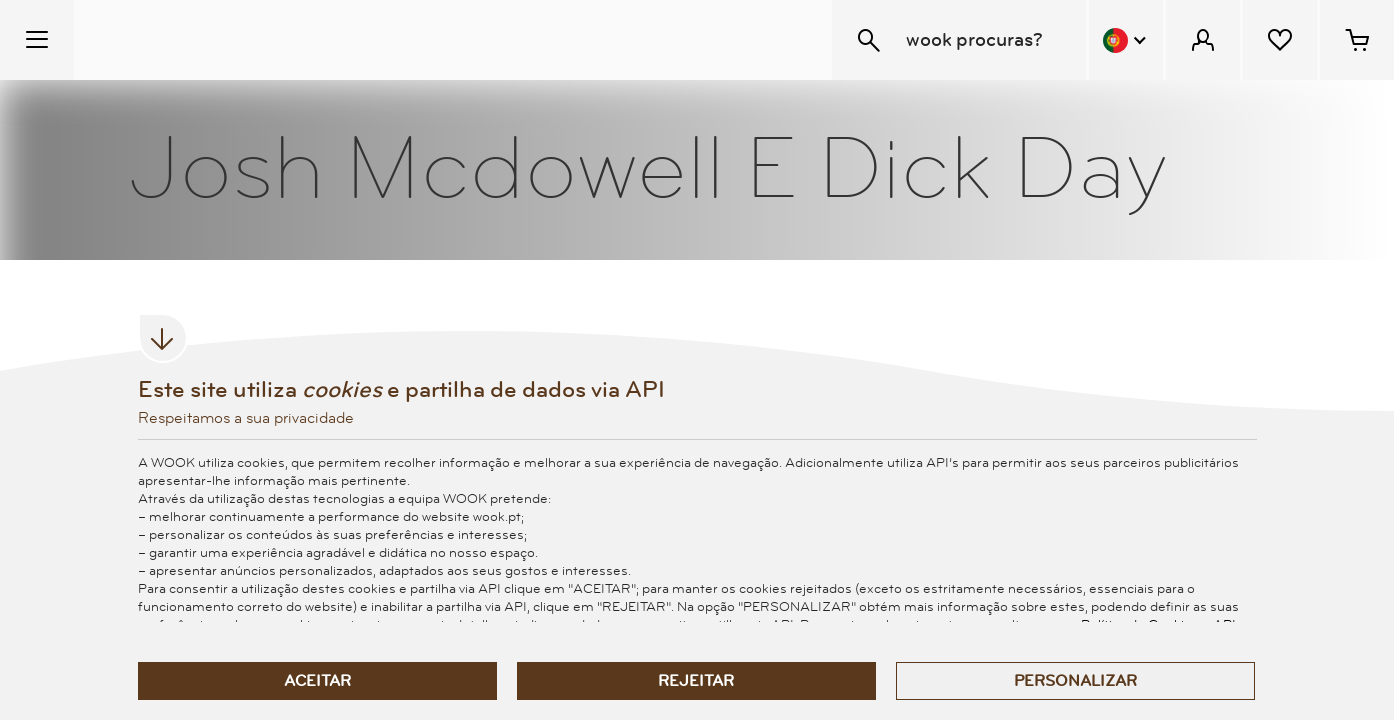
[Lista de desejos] (1280, 40)
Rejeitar (696, 681)
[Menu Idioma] (1126, 40)
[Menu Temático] (37, 40)
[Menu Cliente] (1203, 40)
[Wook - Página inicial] (196, 40)
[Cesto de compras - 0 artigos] (1357, 40)
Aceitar (317, 681)
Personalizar (1075, 681)
